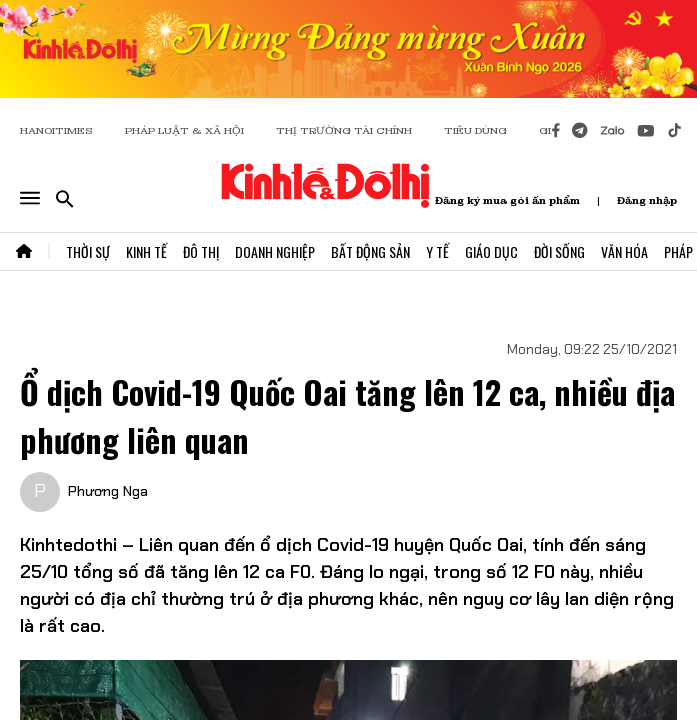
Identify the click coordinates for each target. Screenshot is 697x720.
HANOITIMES (56, 130)
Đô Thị (201, 251)
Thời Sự (88, 251)
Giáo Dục (491, 251)
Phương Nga (108, 491)
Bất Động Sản (370, 251)
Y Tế (437, 251)
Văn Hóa (624, 251)
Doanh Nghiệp (275, 251)
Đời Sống (559, 251)
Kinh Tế (146, 251)
